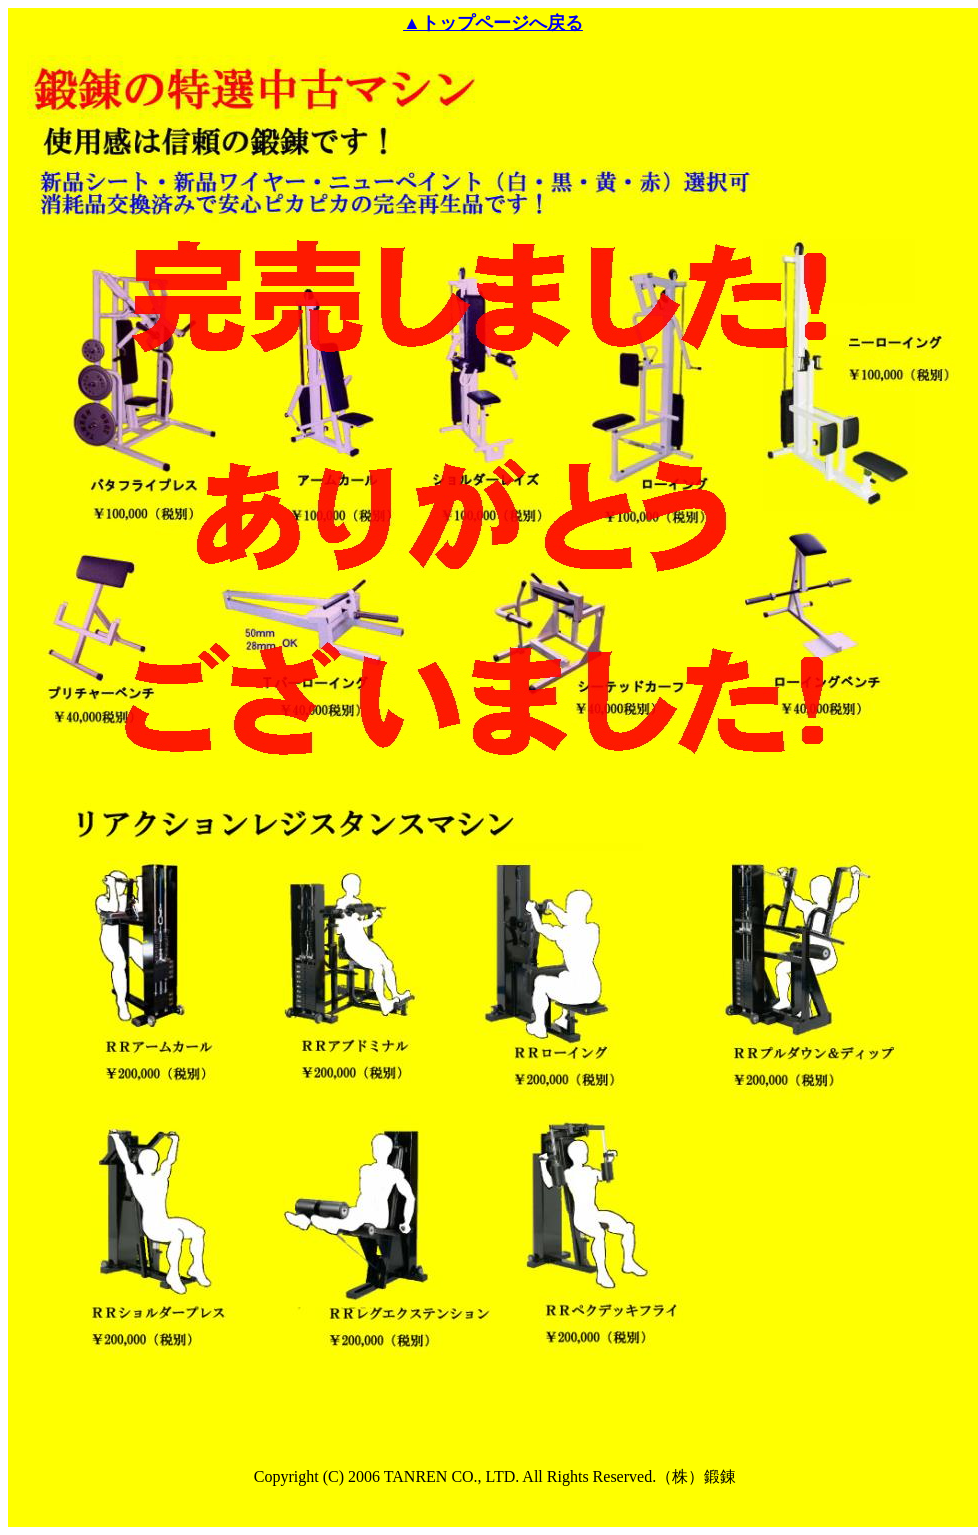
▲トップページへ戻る (493, 23)
